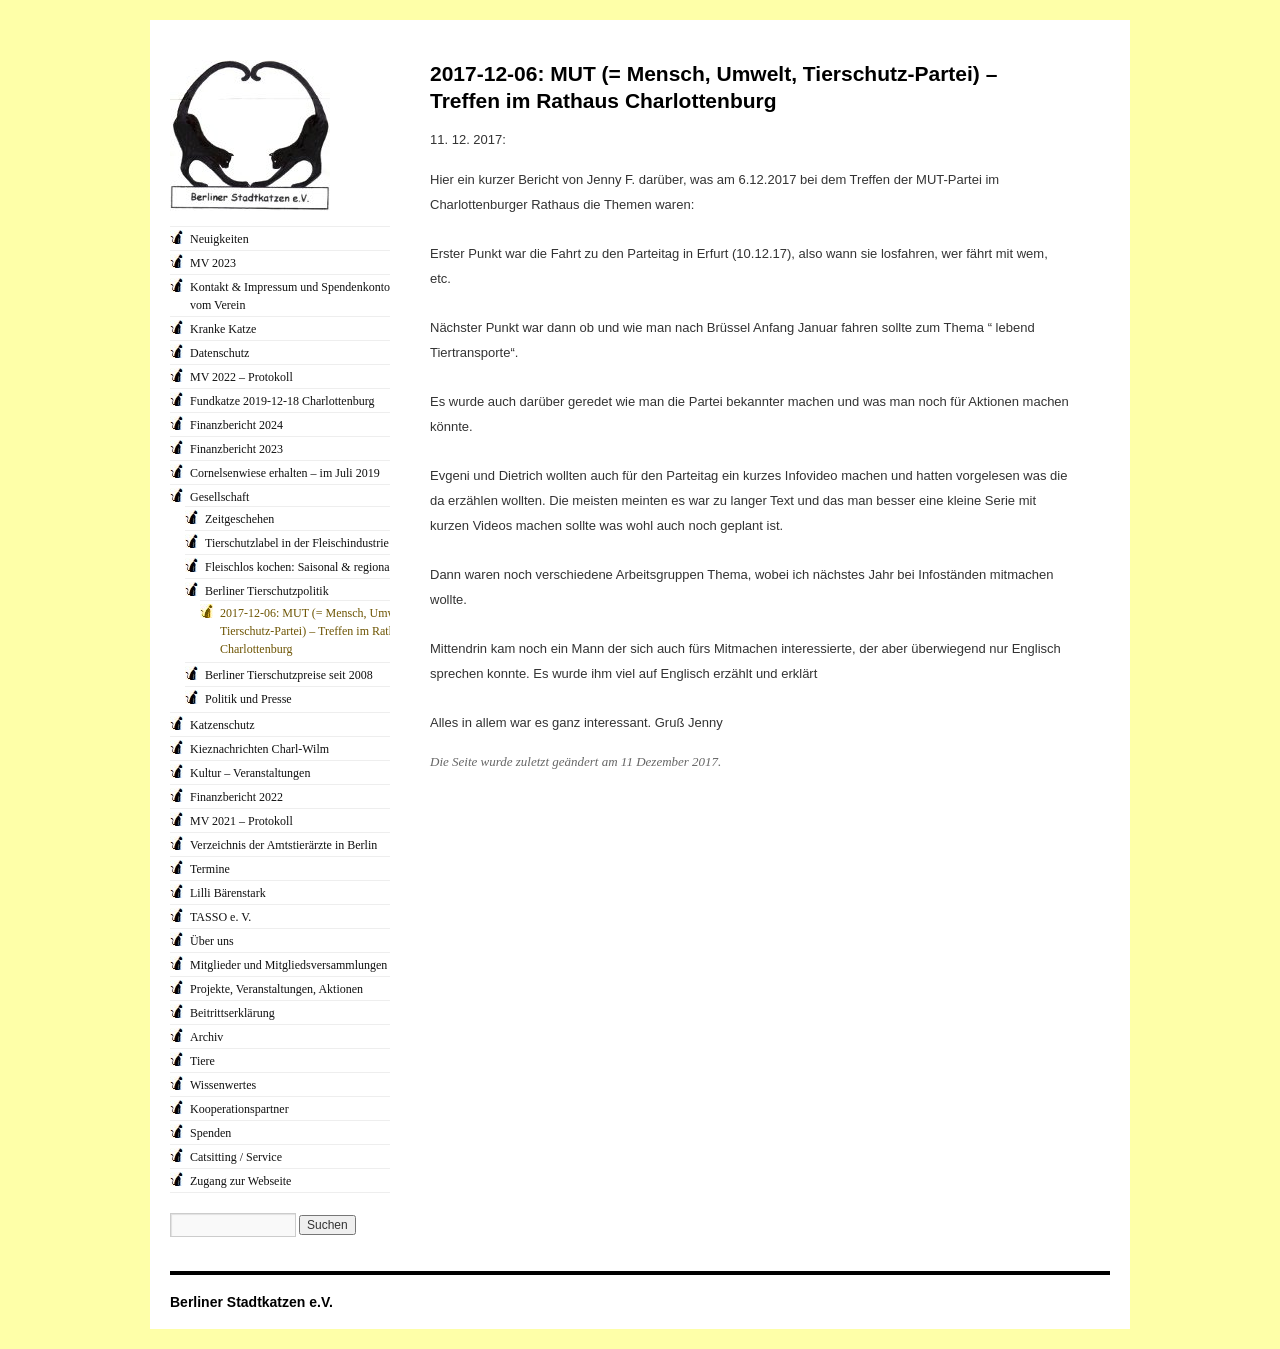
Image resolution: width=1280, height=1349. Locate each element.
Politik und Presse (248, 699)
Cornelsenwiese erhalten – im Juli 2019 (285, 473)
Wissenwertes (223, 1085)
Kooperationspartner (239, 1109)
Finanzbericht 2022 (236, 797)
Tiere (202, 1061)
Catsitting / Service (236, 1157)
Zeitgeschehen (239, 519)
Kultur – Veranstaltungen (250, 773)
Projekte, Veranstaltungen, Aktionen (276, 989)
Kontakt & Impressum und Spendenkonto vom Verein (290, 296)
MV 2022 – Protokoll (241, 377)
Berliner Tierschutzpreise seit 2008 (289, 675)
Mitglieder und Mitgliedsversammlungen (288, 965)
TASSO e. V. (220, 917)
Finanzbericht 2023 (236, 449)
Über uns (212, 941)
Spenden (210, 1133)
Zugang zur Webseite (240, 1181)
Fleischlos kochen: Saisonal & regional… (305, 567)
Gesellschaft (219, 497)
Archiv (206, 1037)
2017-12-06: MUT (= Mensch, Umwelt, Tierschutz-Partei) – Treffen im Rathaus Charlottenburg (315, 631)
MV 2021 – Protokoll (241, 821)
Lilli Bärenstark (228, 893)
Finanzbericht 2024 (236, 425)
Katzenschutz (222, 725)
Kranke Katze (223, 329)
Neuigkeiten (219, 239)
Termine (210, 869)
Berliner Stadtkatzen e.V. (251, 1302)
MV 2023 (213, 263)
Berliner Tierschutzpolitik (267, 591)
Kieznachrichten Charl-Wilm (259, 749)
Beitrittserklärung (232, 1013)
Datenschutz (219, 353)
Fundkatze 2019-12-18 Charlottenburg (282, 401)
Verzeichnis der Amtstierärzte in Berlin (283, 845)
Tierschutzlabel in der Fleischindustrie (297, 543)
